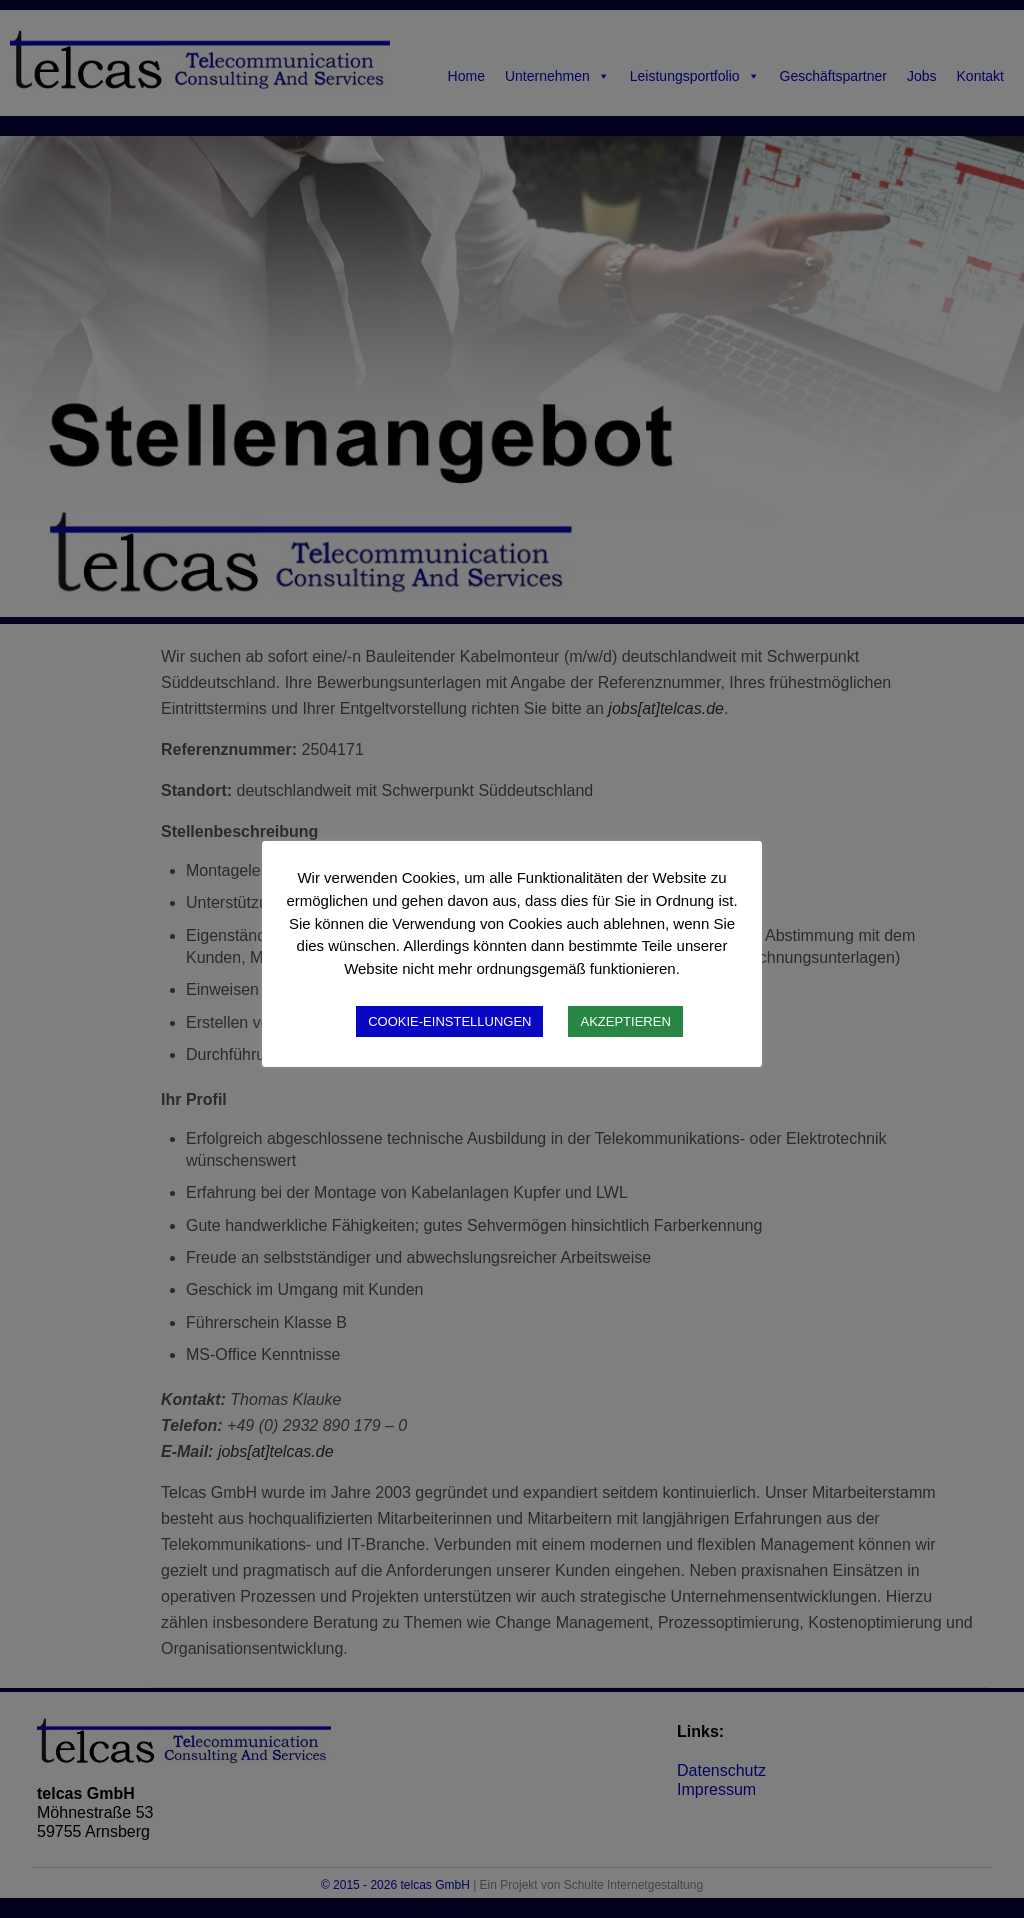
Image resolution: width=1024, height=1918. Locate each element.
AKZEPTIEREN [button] (625, 1021)
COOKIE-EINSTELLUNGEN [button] (449, 1021)
